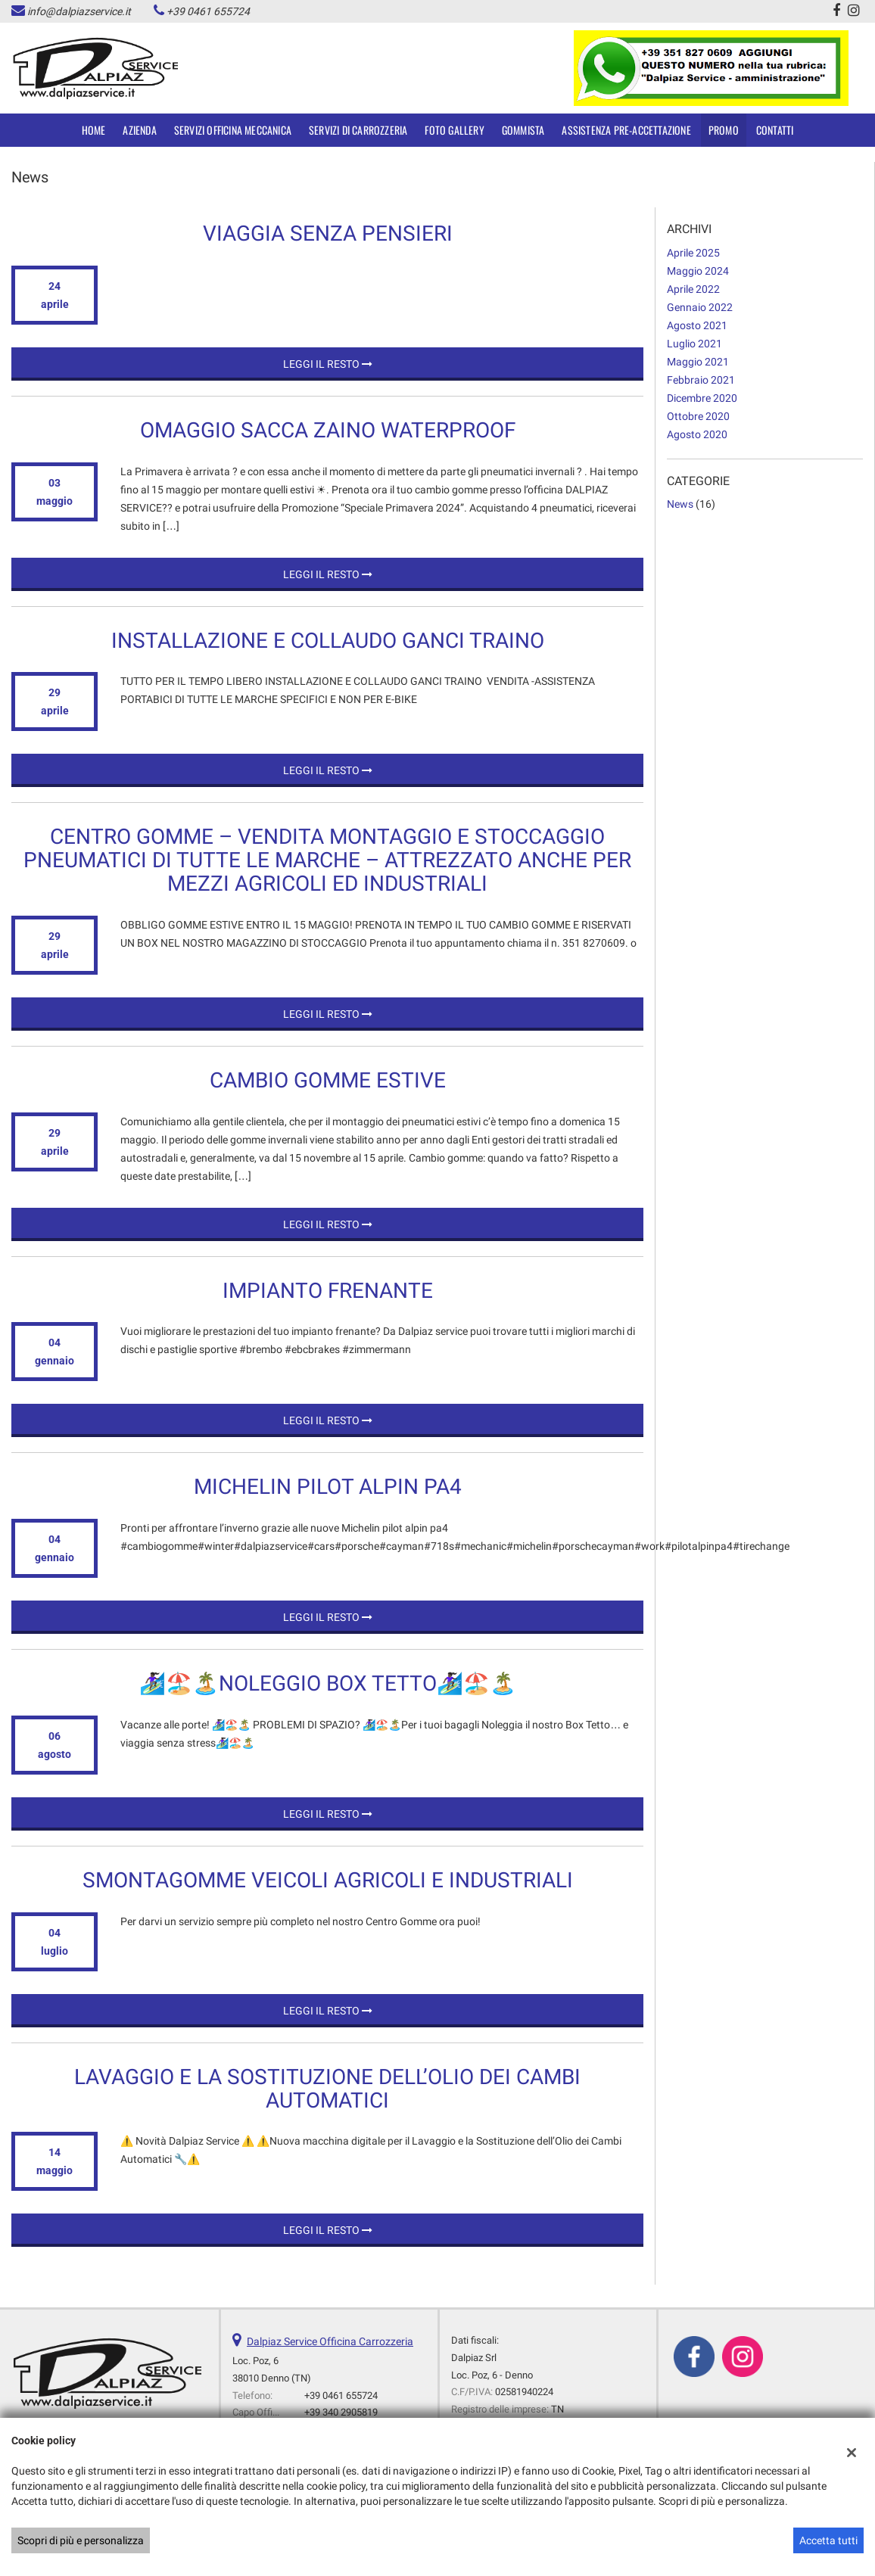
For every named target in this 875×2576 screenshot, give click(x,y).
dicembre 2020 (702, 398)
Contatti (775, 130)
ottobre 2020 (698, 416)
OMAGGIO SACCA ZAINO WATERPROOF (327, 430)
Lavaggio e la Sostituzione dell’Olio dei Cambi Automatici (327, 2088)
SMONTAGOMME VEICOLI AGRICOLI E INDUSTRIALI (328, 1880)
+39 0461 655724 (208, 11)
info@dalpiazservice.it (79, 11)
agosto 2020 (697, 434)
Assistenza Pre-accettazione (626, 130)
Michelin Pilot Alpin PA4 (328, 1486)
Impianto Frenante (328, 1290)
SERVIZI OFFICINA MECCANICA (232, 130)
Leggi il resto (327, 364)
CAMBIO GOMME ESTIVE (328, 1080)
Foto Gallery (454, 130)
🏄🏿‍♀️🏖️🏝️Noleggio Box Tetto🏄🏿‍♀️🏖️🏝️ (327, 1683)
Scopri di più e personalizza (80, 2540)
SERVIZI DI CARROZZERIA (358, 130)
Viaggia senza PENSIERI (328, 233)
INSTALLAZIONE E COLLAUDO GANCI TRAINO (327, 640)
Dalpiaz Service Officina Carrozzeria (330, 2341)
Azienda (139, 130)
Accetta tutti (828, 2540)
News (680, 504)
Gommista (523, 130)
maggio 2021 (698, 362)
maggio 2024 (698, 271)
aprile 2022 (693, 289)
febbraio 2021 (701, 380)
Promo (723, 130)
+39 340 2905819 (341, 2412)
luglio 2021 (694, 344)
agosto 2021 (697, 325)
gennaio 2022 (700, 307)
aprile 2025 (693, 253)
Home (94, 130)
